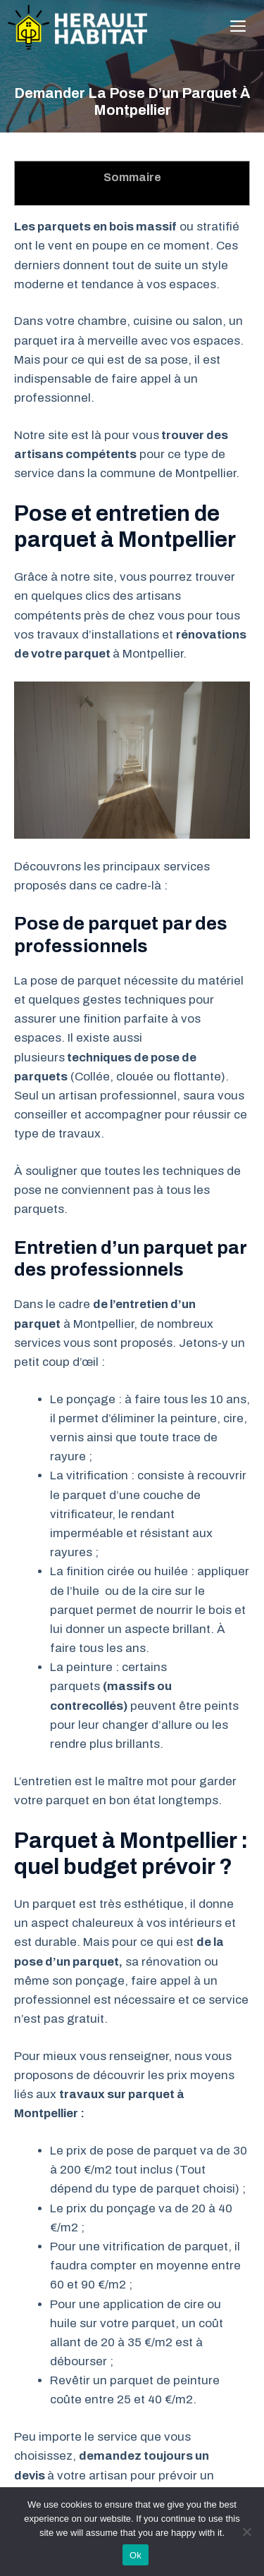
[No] (246, 2532)
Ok (136, 2555)
